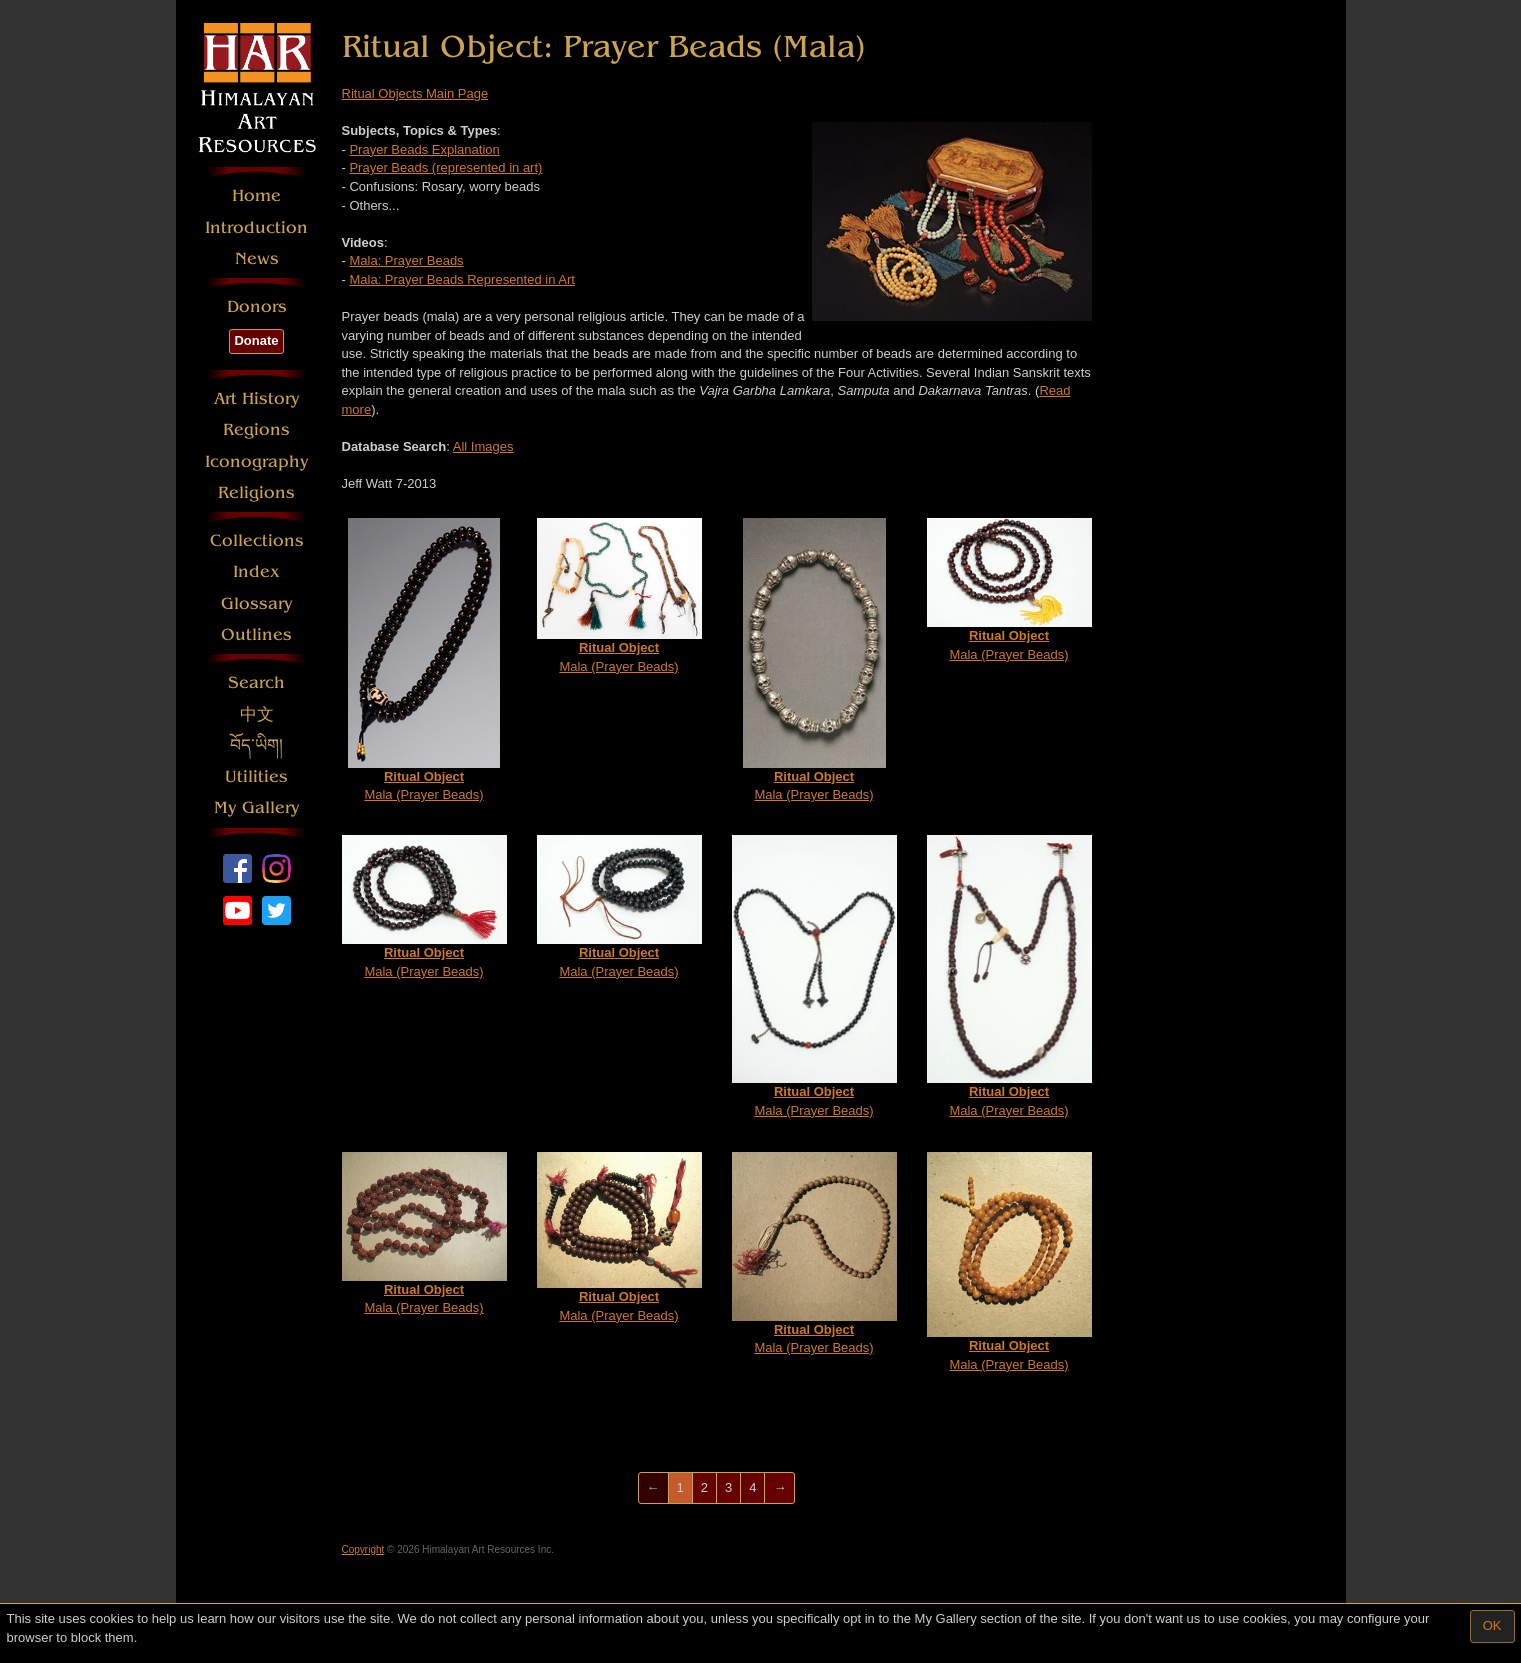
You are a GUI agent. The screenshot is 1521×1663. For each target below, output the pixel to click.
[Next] (779, 1488)
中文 (257, 714)
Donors (257, 306)
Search (256, 682)
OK (1492, 1625)
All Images (483, 446)
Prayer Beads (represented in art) (445, 167)
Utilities (256, 776)
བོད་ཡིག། (256, 745)
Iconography (257, 461)
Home (256, 195)
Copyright (363, 1549)
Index (256, 571)
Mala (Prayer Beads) (424, 660)
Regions (256, 429)
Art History (257, 398)
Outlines (256, 634)
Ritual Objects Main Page (415, 93)
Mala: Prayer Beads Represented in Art (461, 279)
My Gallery (257, 807)
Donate (256, 340)
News (257, 258)
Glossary (257, 603)
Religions (256, 492)
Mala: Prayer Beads (406, 260)
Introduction (256, 227)
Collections (257, 540)
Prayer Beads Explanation (424, 149)
